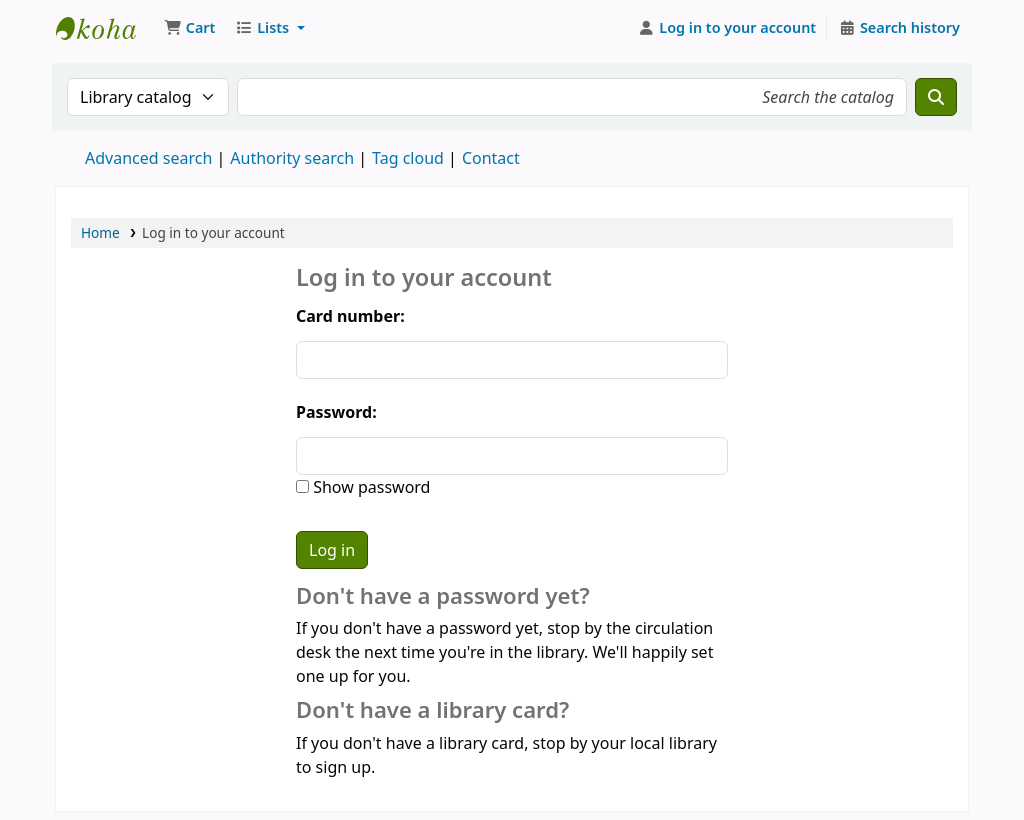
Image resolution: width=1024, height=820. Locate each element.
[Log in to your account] (727, 28)
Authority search (292, 158)
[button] (189, 28)
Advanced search (148, 158)
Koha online (106, 28)
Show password (369, 487)
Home (100, 232)
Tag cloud (408, 158)
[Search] (936, 97)
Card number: (350, 316)
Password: (336, 412)
